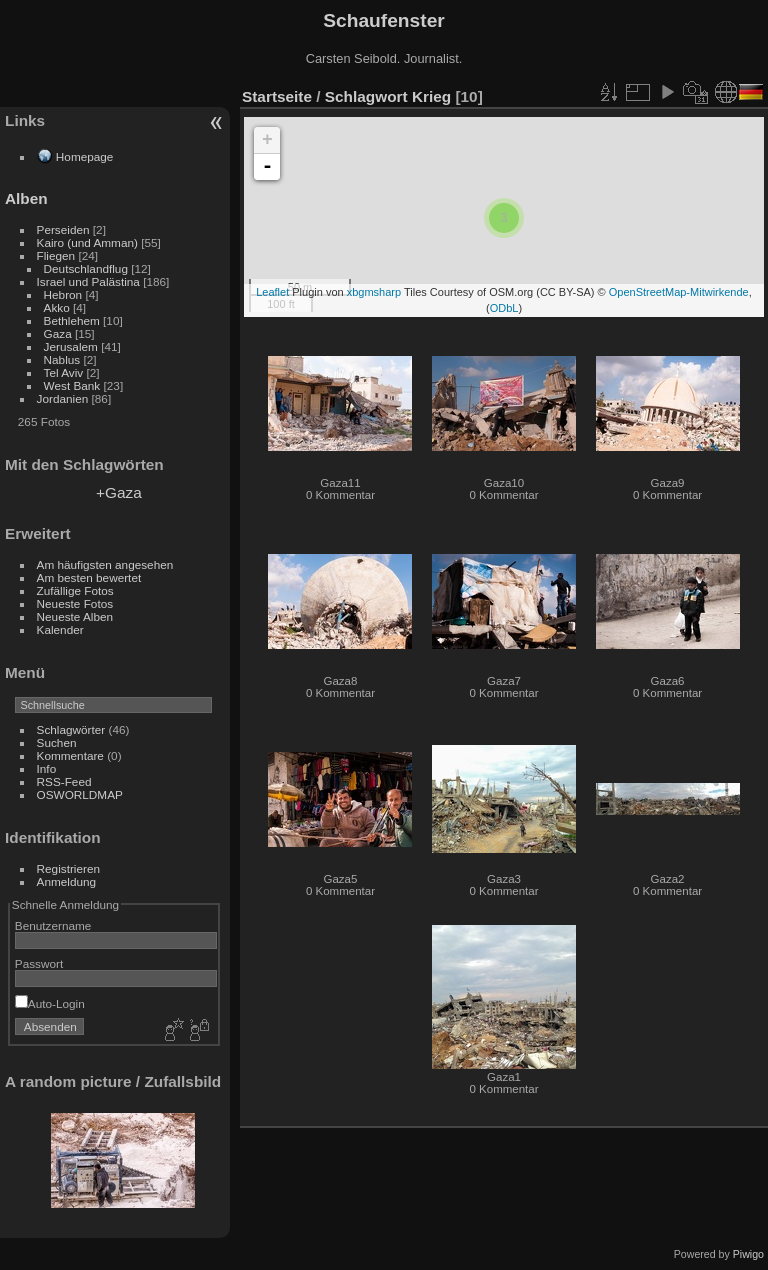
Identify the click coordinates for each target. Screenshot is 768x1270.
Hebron (63, 294)
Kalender (60, 629)
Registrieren (68, 868)
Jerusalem (71, 346)
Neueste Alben (75, 616)
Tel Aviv (64, 372)
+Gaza (119, 492)
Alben (26, 198)
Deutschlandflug (86, 268)
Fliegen (56, 255)
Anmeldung (67, 881)
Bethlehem (72, 320)
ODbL (504, 308)
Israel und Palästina (88, 281)
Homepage (85, 156)
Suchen (57, 742)
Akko (57, 307)
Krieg (431, 96)
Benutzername (53, 925)
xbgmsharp (374, 292)
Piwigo (748, 1254)
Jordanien (63, 398)
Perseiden (63, 229)
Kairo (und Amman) (87, 242)
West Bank (72, 385)
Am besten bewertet (89, 577)
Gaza (58, 333)
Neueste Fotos (75, 603)
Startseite (277, 96)
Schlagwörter (71, 729)
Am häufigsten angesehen (105, 564)
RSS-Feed (64, 781)
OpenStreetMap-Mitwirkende (679, 292)
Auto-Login (50, 1003)
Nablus (62, 359)
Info (47, 768)
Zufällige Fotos (75, 590)
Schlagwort (366, 96)
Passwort (39, 963)
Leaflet (272, 292)
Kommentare (70, 755)
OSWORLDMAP (80, 794)
